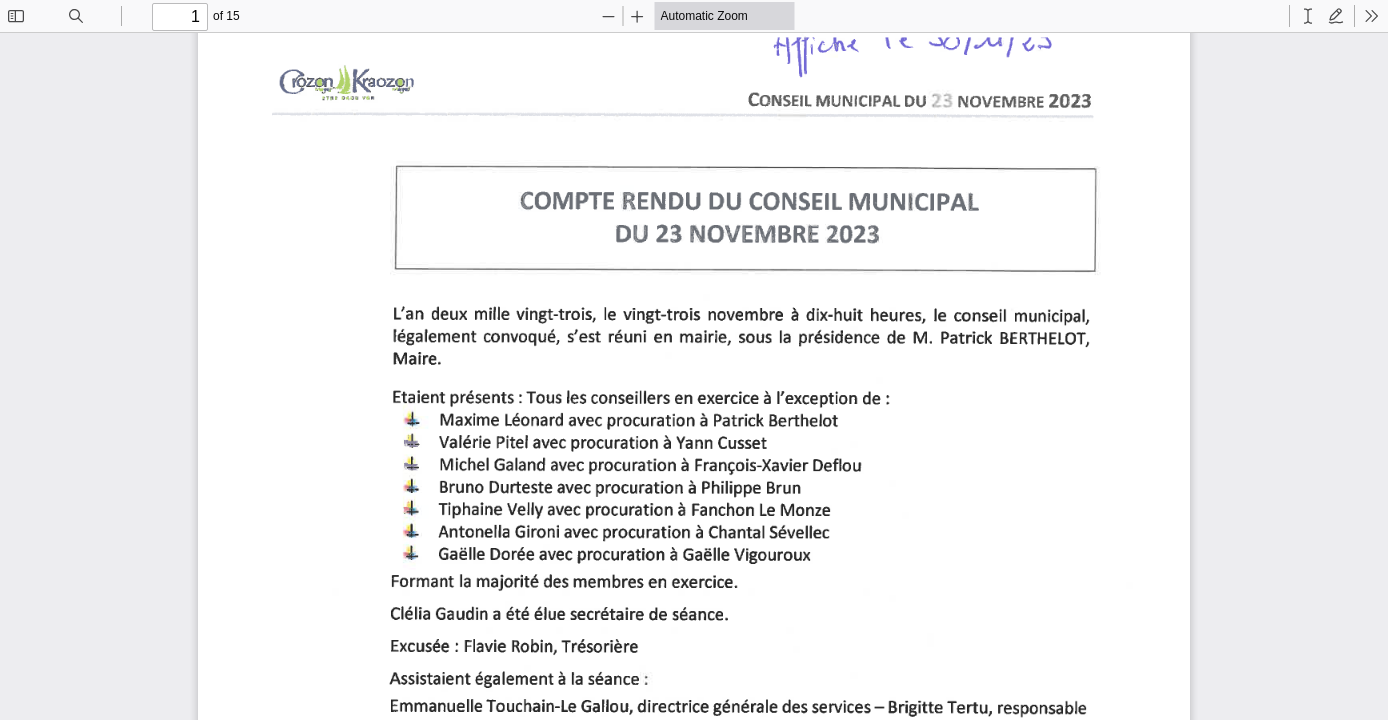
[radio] (1308, 16)
